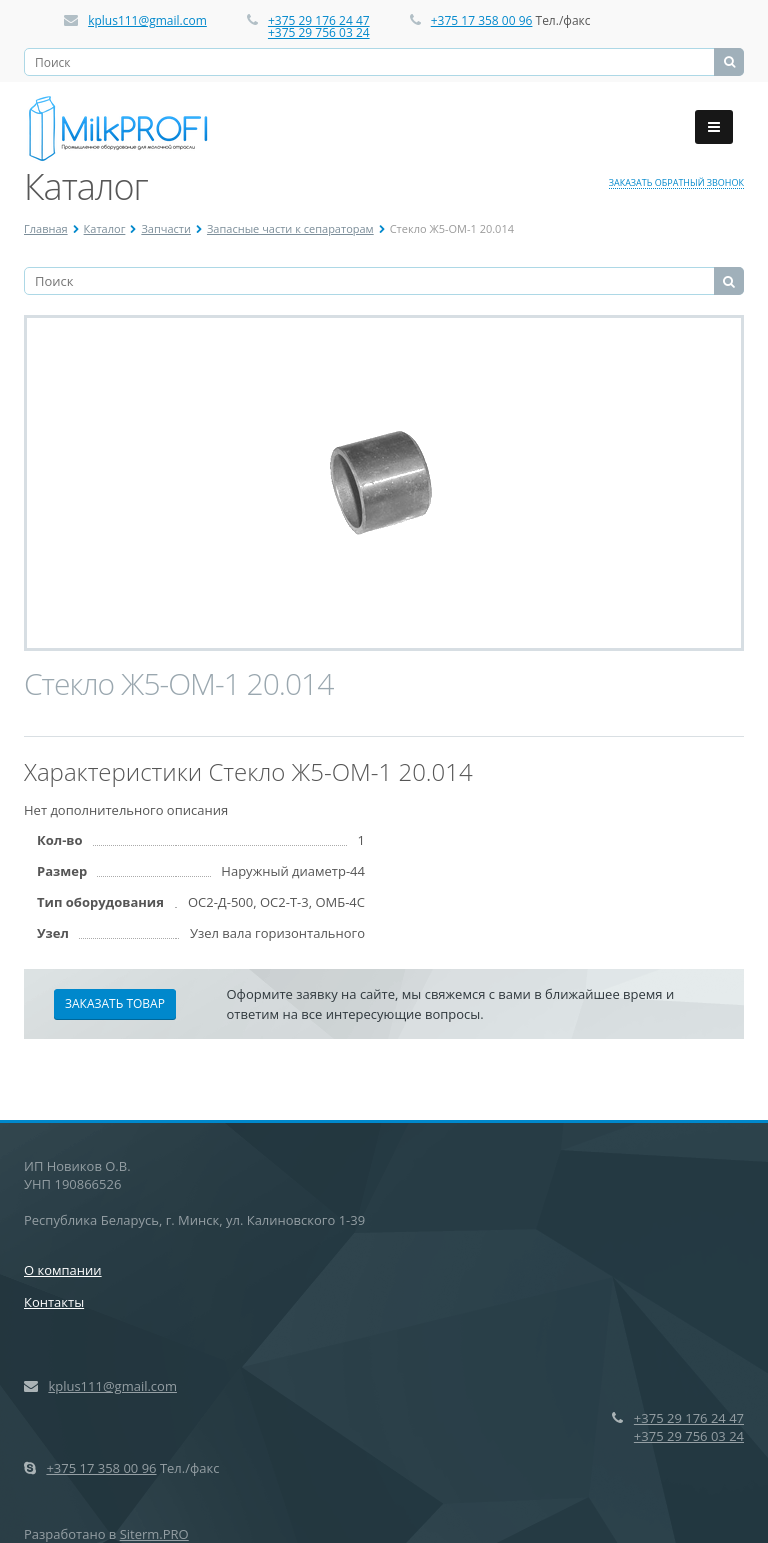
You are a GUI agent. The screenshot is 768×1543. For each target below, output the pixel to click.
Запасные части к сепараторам (290, 228)
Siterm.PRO (154, 1534)
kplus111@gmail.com (147, 20)
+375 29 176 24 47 (319, 20)
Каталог (105, 228)
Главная (46, 228)
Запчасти (166, 228)
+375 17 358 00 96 (482, 20)
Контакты (54, 1302)
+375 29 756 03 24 (319, 32)
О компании (63, 1270)
